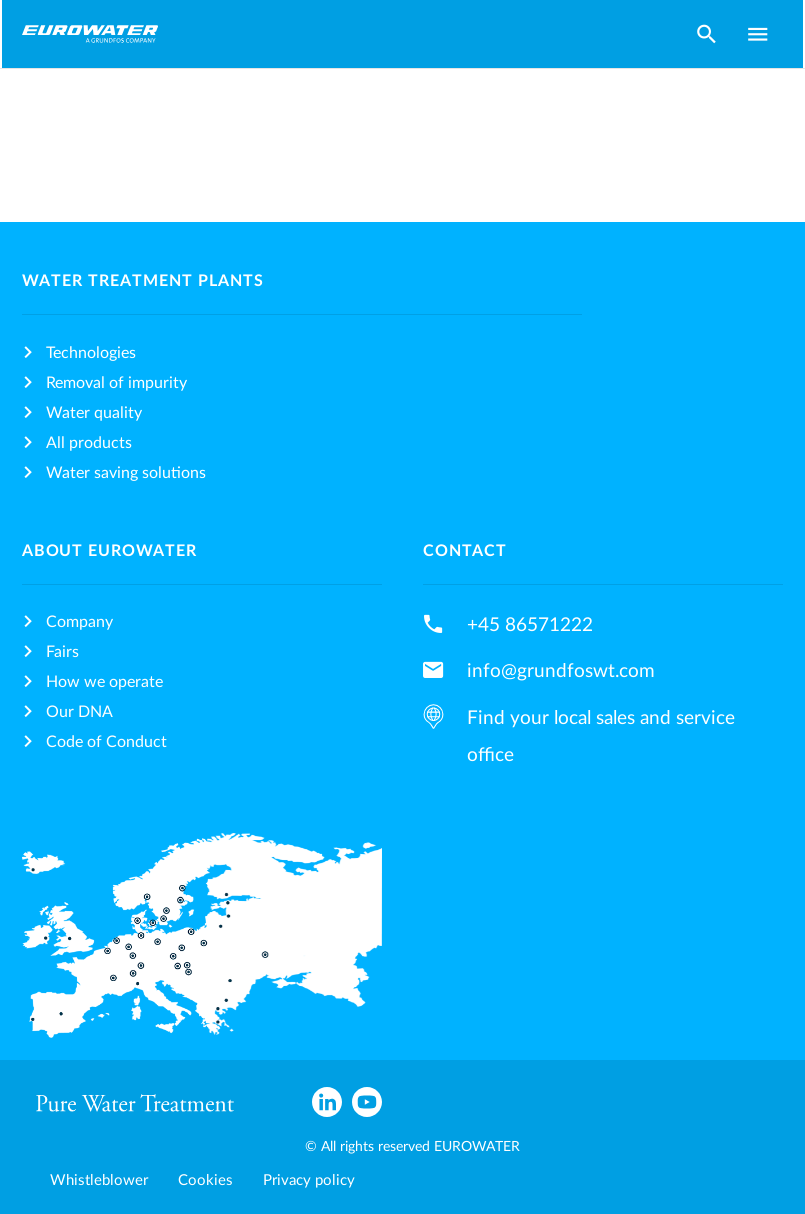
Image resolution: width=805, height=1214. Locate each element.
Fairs (62, 652)
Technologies (91, 353)
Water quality (94, 413)
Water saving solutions (126, 473)
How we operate (104, 682)
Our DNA (79, 712)
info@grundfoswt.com (561, 671)
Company (79, 622)
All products (89, 443)
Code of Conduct (106, 742)
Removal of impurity (116, 383)
